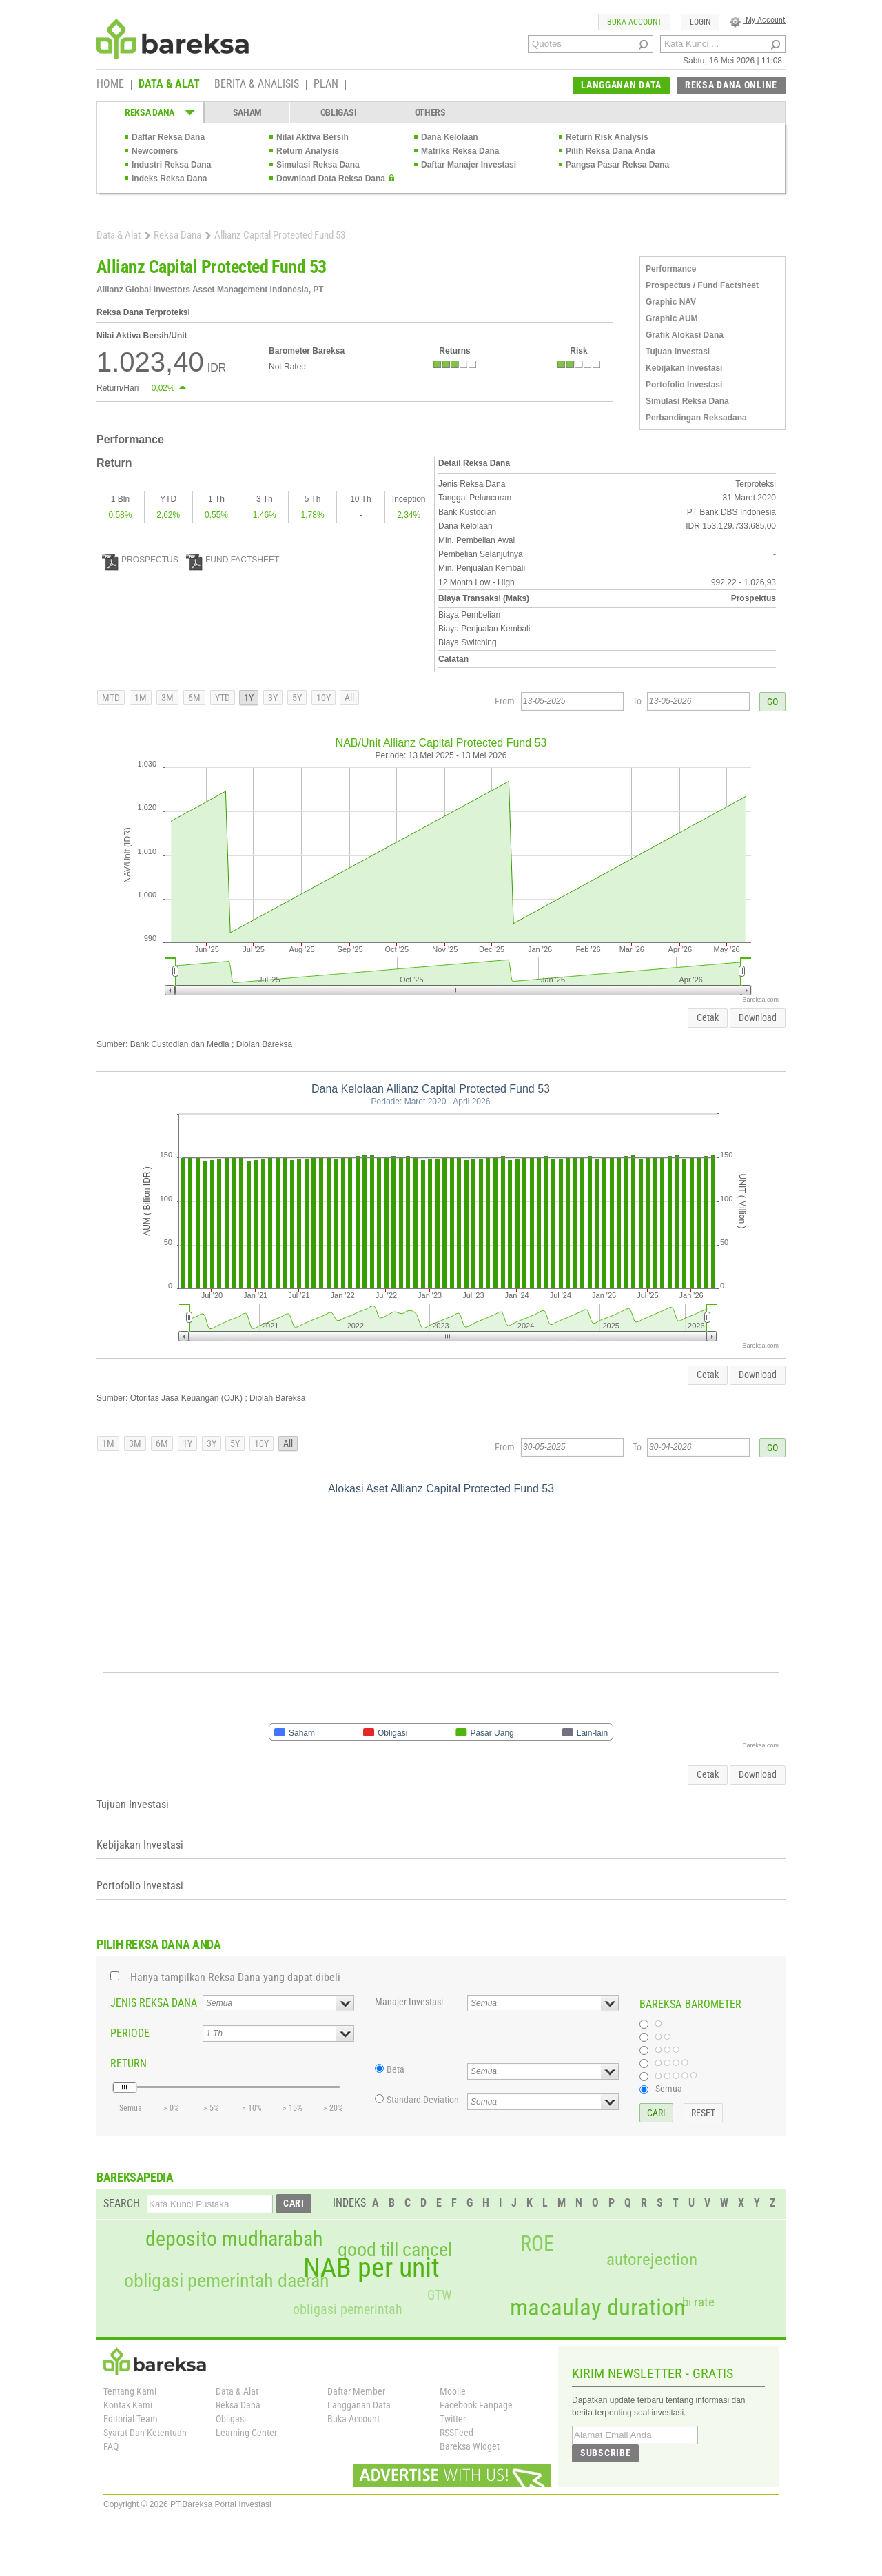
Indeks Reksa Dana (169, 178)
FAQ (111, 2446)
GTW (439, 2295)
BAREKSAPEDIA (135, 2177)
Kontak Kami (127, 2405)
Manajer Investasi (409, 2001)
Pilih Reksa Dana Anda (610, 151)
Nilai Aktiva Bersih (312, 137)
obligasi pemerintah (347, 2309)
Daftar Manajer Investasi (468, 165)
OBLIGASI (338, 112)
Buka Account (353, 2418)
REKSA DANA (149, 112)
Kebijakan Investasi (684, 368)
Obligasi (231, 2418)
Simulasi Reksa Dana (318, 165)
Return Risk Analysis (607, 137)
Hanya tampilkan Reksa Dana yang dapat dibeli (235, 1977)
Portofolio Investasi (684, 384)
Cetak (708, 1017)
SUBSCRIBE (605, 2452)
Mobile (453, 2391)
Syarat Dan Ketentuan (145, 2432)
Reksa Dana (177, 235)
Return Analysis (307, 151)
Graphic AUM (672, 318)
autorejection (651, 2259)
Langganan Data (359, 2405)
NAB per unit (371, 2268)
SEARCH (121, 2203)
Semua (668, 2088)
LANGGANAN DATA (621, 84)
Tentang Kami (129, 2391)
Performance (671, 269)
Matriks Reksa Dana (460, 151)
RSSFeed (456, 2432)
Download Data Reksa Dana (330, 178)
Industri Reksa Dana (171, 165)
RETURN (128, 2063)
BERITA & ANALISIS (256, 85)
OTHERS (430, 112)
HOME (110, 85)
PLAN (326, 85)
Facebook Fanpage (476, 2405)
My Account (758, 20)
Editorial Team (130, 2418)
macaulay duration (598, 2307)
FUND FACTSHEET (232, 560)
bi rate (698, 2302)
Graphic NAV (671, 302)
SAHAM (248, 112)
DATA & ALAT (169, 85)
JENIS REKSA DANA (153, 2002)
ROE (537, 2243)
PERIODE (130, 2033)
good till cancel (395, 2250)
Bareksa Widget (470, 2446)
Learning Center (246, 2432)
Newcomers (155, 151)
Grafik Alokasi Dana (685, 335)
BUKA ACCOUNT (634, 22)
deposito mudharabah (233, 2239)
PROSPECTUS (140, 560)
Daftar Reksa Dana (168, 137)
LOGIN (700, 22)
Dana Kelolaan (449, 137)
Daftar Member (356, 2391)
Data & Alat (118, 235)
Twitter (453, 2418)
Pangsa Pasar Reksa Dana (617, 165)
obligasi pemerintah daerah (226, 2281)
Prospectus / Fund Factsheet (702, 285)
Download (758, 1017)
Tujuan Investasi (678, 351)
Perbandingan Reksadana (696, 418)
